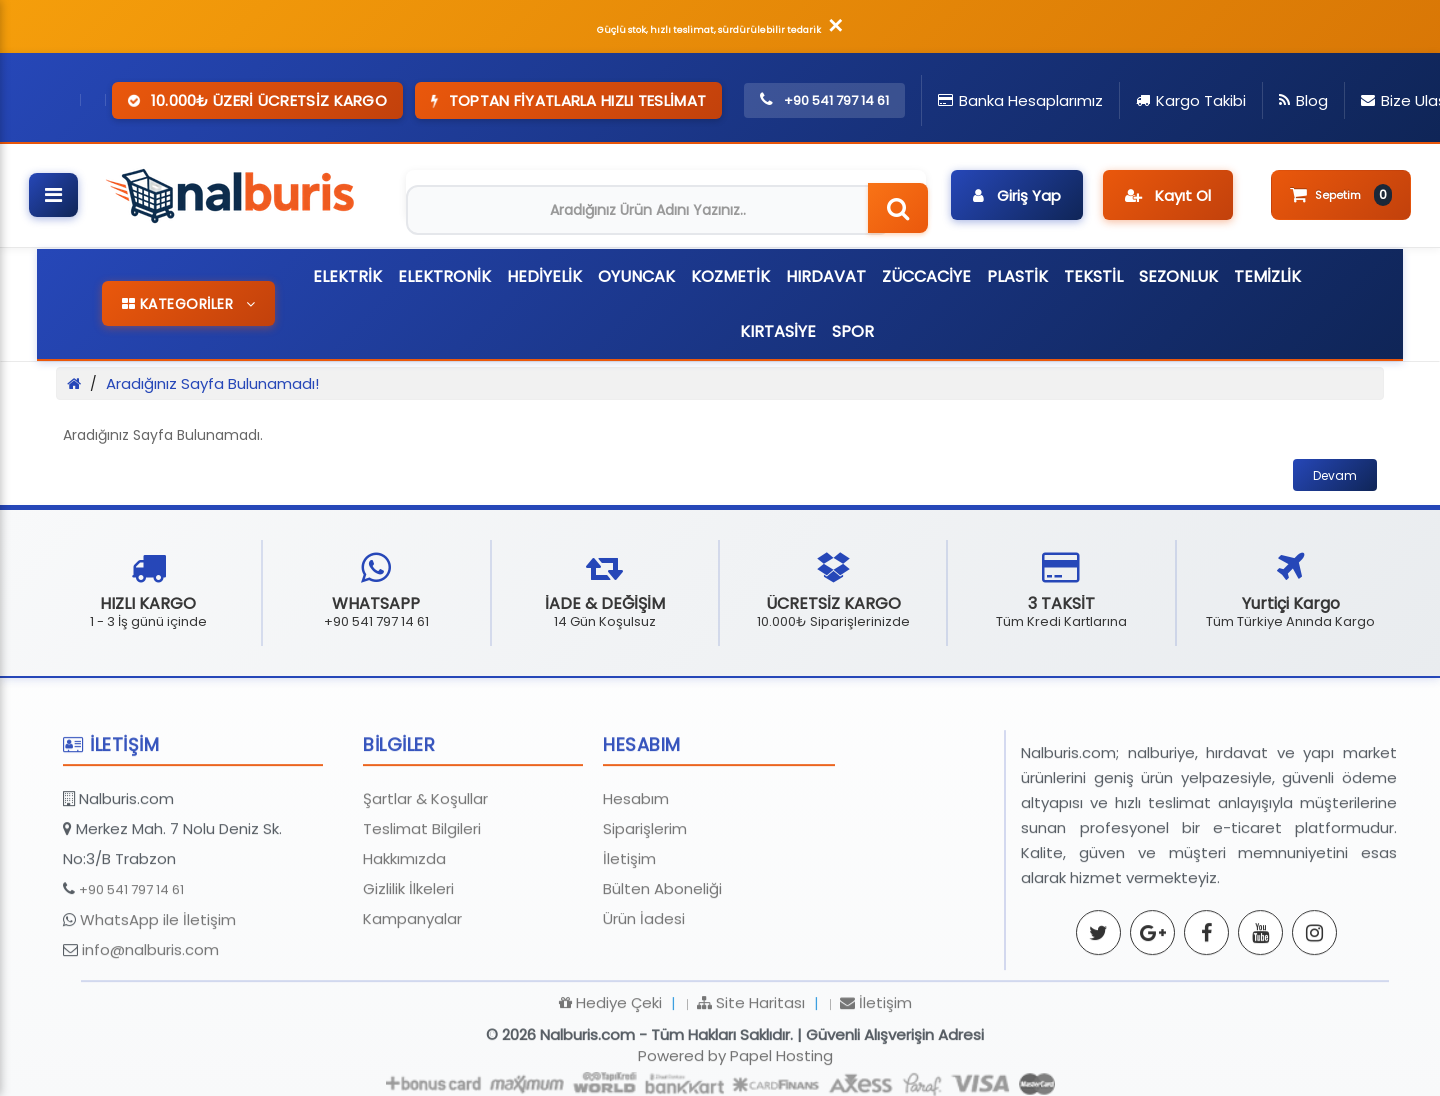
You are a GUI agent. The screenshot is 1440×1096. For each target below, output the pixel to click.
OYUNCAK (636, 276)
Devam (1335, 475)
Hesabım (636, 876)
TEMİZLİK (1267, 276)
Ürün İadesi (644, 996)
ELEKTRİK (347, 276)
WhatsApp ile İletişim (158, 997)
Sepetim (1341, 195)
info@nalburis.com (150, 1027)
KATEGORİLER (189, 304)
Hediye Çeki (610, 1080)
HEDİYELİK (544, 276)
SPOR (853, 331)
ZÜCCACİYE (926, 276)
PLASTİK (1017, 276)
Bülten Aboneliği (662, 966)
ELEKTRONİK (444, 276)
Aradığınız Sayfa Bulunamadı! (212, 383)
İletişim (629, 936)
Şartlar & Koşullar (425, 876)
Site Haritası (751, 1080)
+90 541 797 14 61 (131, 967)
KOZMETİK (730, 276)
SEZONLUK (1178, 276)
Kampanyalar (412, 996)
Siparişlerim (645, 906)
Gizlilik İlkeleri (408, 966)
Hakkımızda (404, 936)
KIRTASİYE (778, 331)
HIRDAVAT (826, 276)
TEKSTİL (1093, 276)
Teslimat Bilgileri (422, 906)
